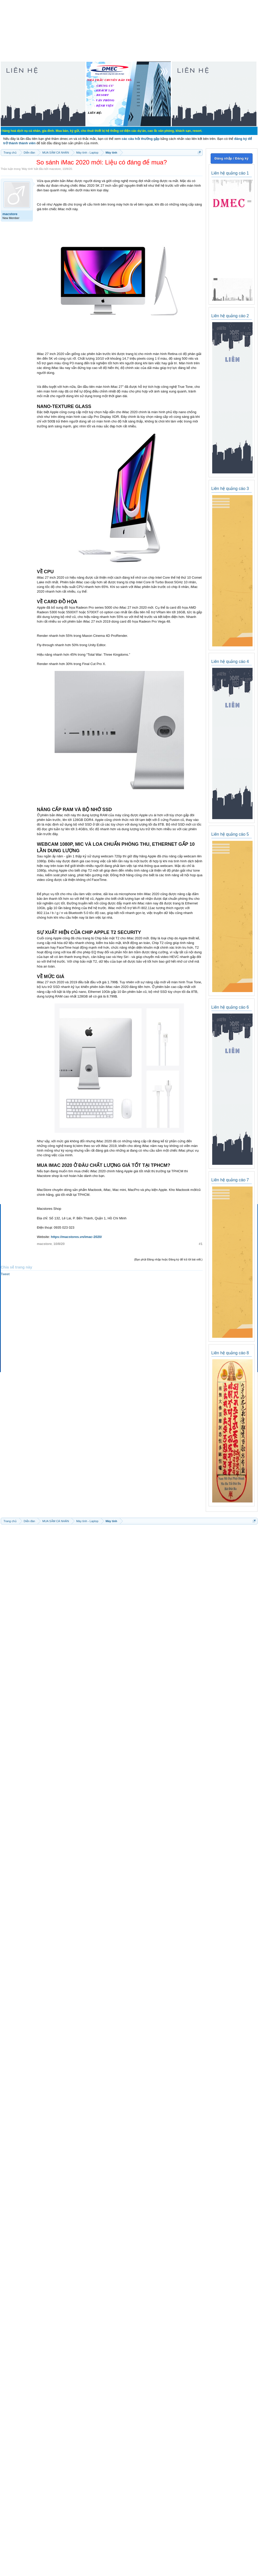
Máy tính (27, 168)
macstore (55, 168)
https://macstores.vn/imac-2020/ (76, 1237)
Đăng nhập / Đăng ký (231, 158)
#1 (200, 1244)
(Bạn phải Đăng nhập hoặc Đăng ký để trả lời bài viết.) (168, 1259)
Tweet (5, 1274)
